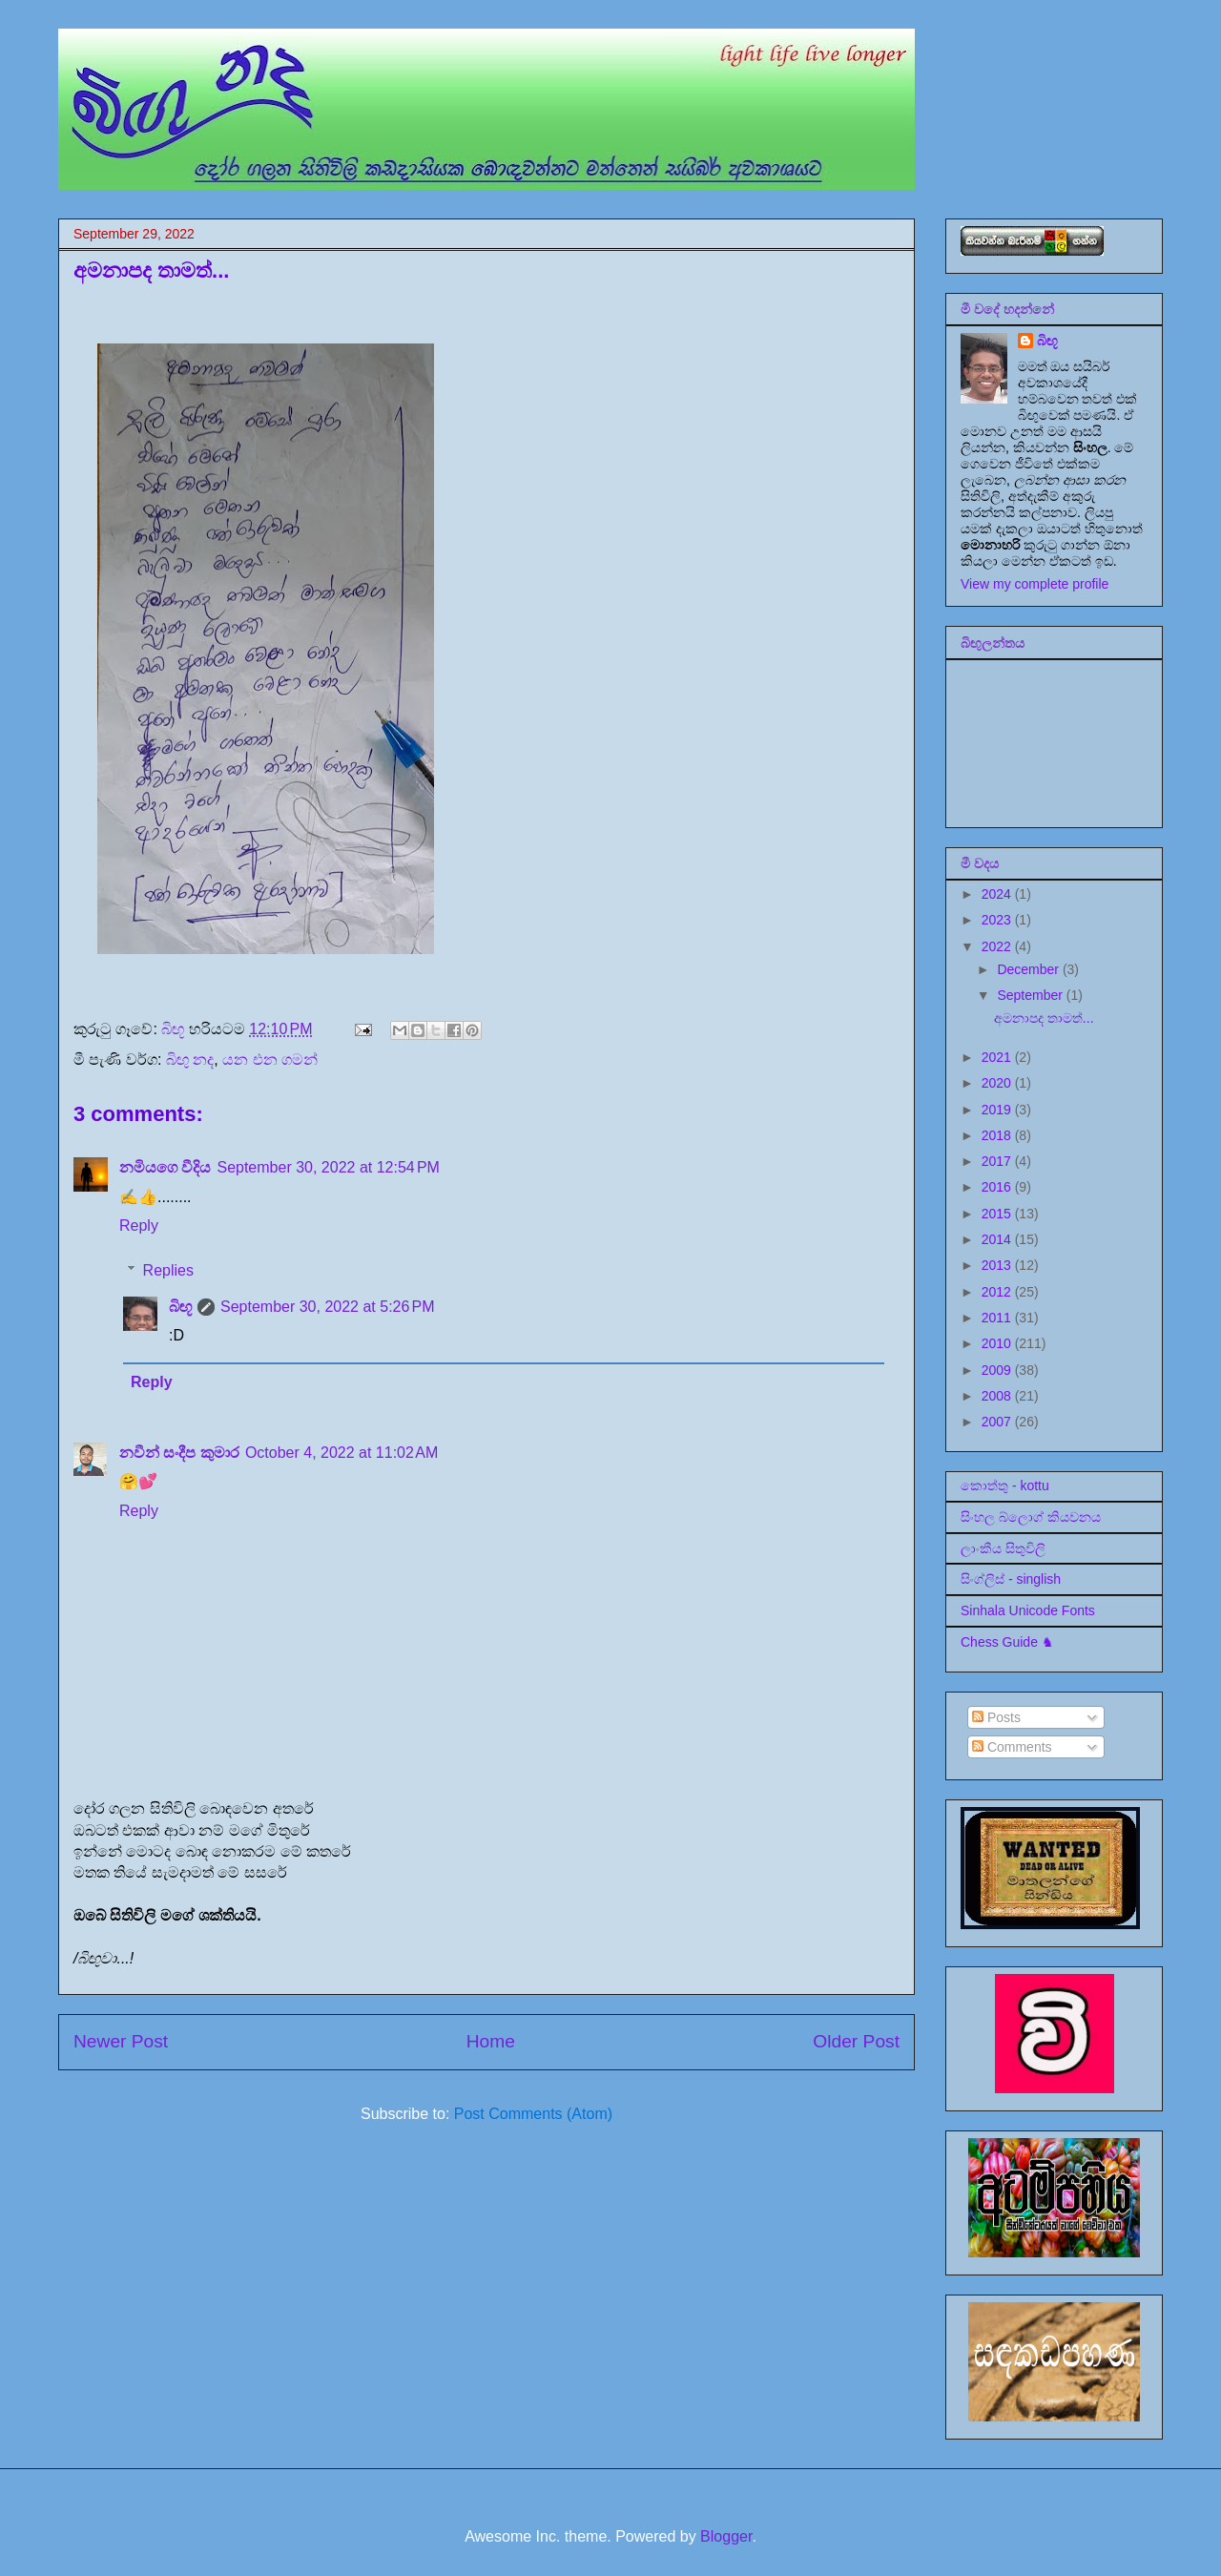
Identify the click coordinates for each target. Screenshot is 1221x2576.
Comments (1012, 1747)
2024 (998, 894)
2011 (998, 1317)
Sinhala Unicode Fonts (1028, 1610)
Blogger (726, 2536)
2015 (998, 1213)
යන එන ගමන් (270, 1059)
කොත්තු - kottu (1005, 1485)
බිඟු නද (190, 1059)
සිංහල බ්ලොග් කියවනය (1031, 1517)
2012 (998, 1291)
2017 (998, 1161)
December (1029, 969)
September (1031, 995)
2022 (998, 946)
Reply (138, 1225)
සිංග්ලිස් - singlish (1011, 1579)
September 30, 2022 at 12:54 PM (328, 1167)
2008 (998, 1395)
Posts (996, 1717)
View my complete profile (1034, 584)
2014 (998, 1239)
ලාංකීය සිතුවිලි (1003, 1548)
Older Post (856, 2041)
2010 (998, 1343)
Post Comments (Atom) (533, 2114)
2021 (998, 1057)
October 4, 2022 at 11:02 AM (341, 1452)
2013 (998, 1265)
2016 (998, 1187)
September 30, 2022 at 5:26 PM (327, 1306)
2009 (998, 1370)
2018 (998, 1135)
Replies (168, 1270)
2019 (998, 1109)
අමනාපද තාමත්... (1044, 1018)
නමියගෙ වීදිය (165, 1167)
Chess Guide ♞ (1007, 1642)
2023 (998, 919)
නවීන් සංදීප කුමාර (179, 1452)
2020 (998, 1083)
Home (490, 2041)
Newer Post (120, 2041)
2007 (998, 1421)
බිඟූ (180, 1306)
